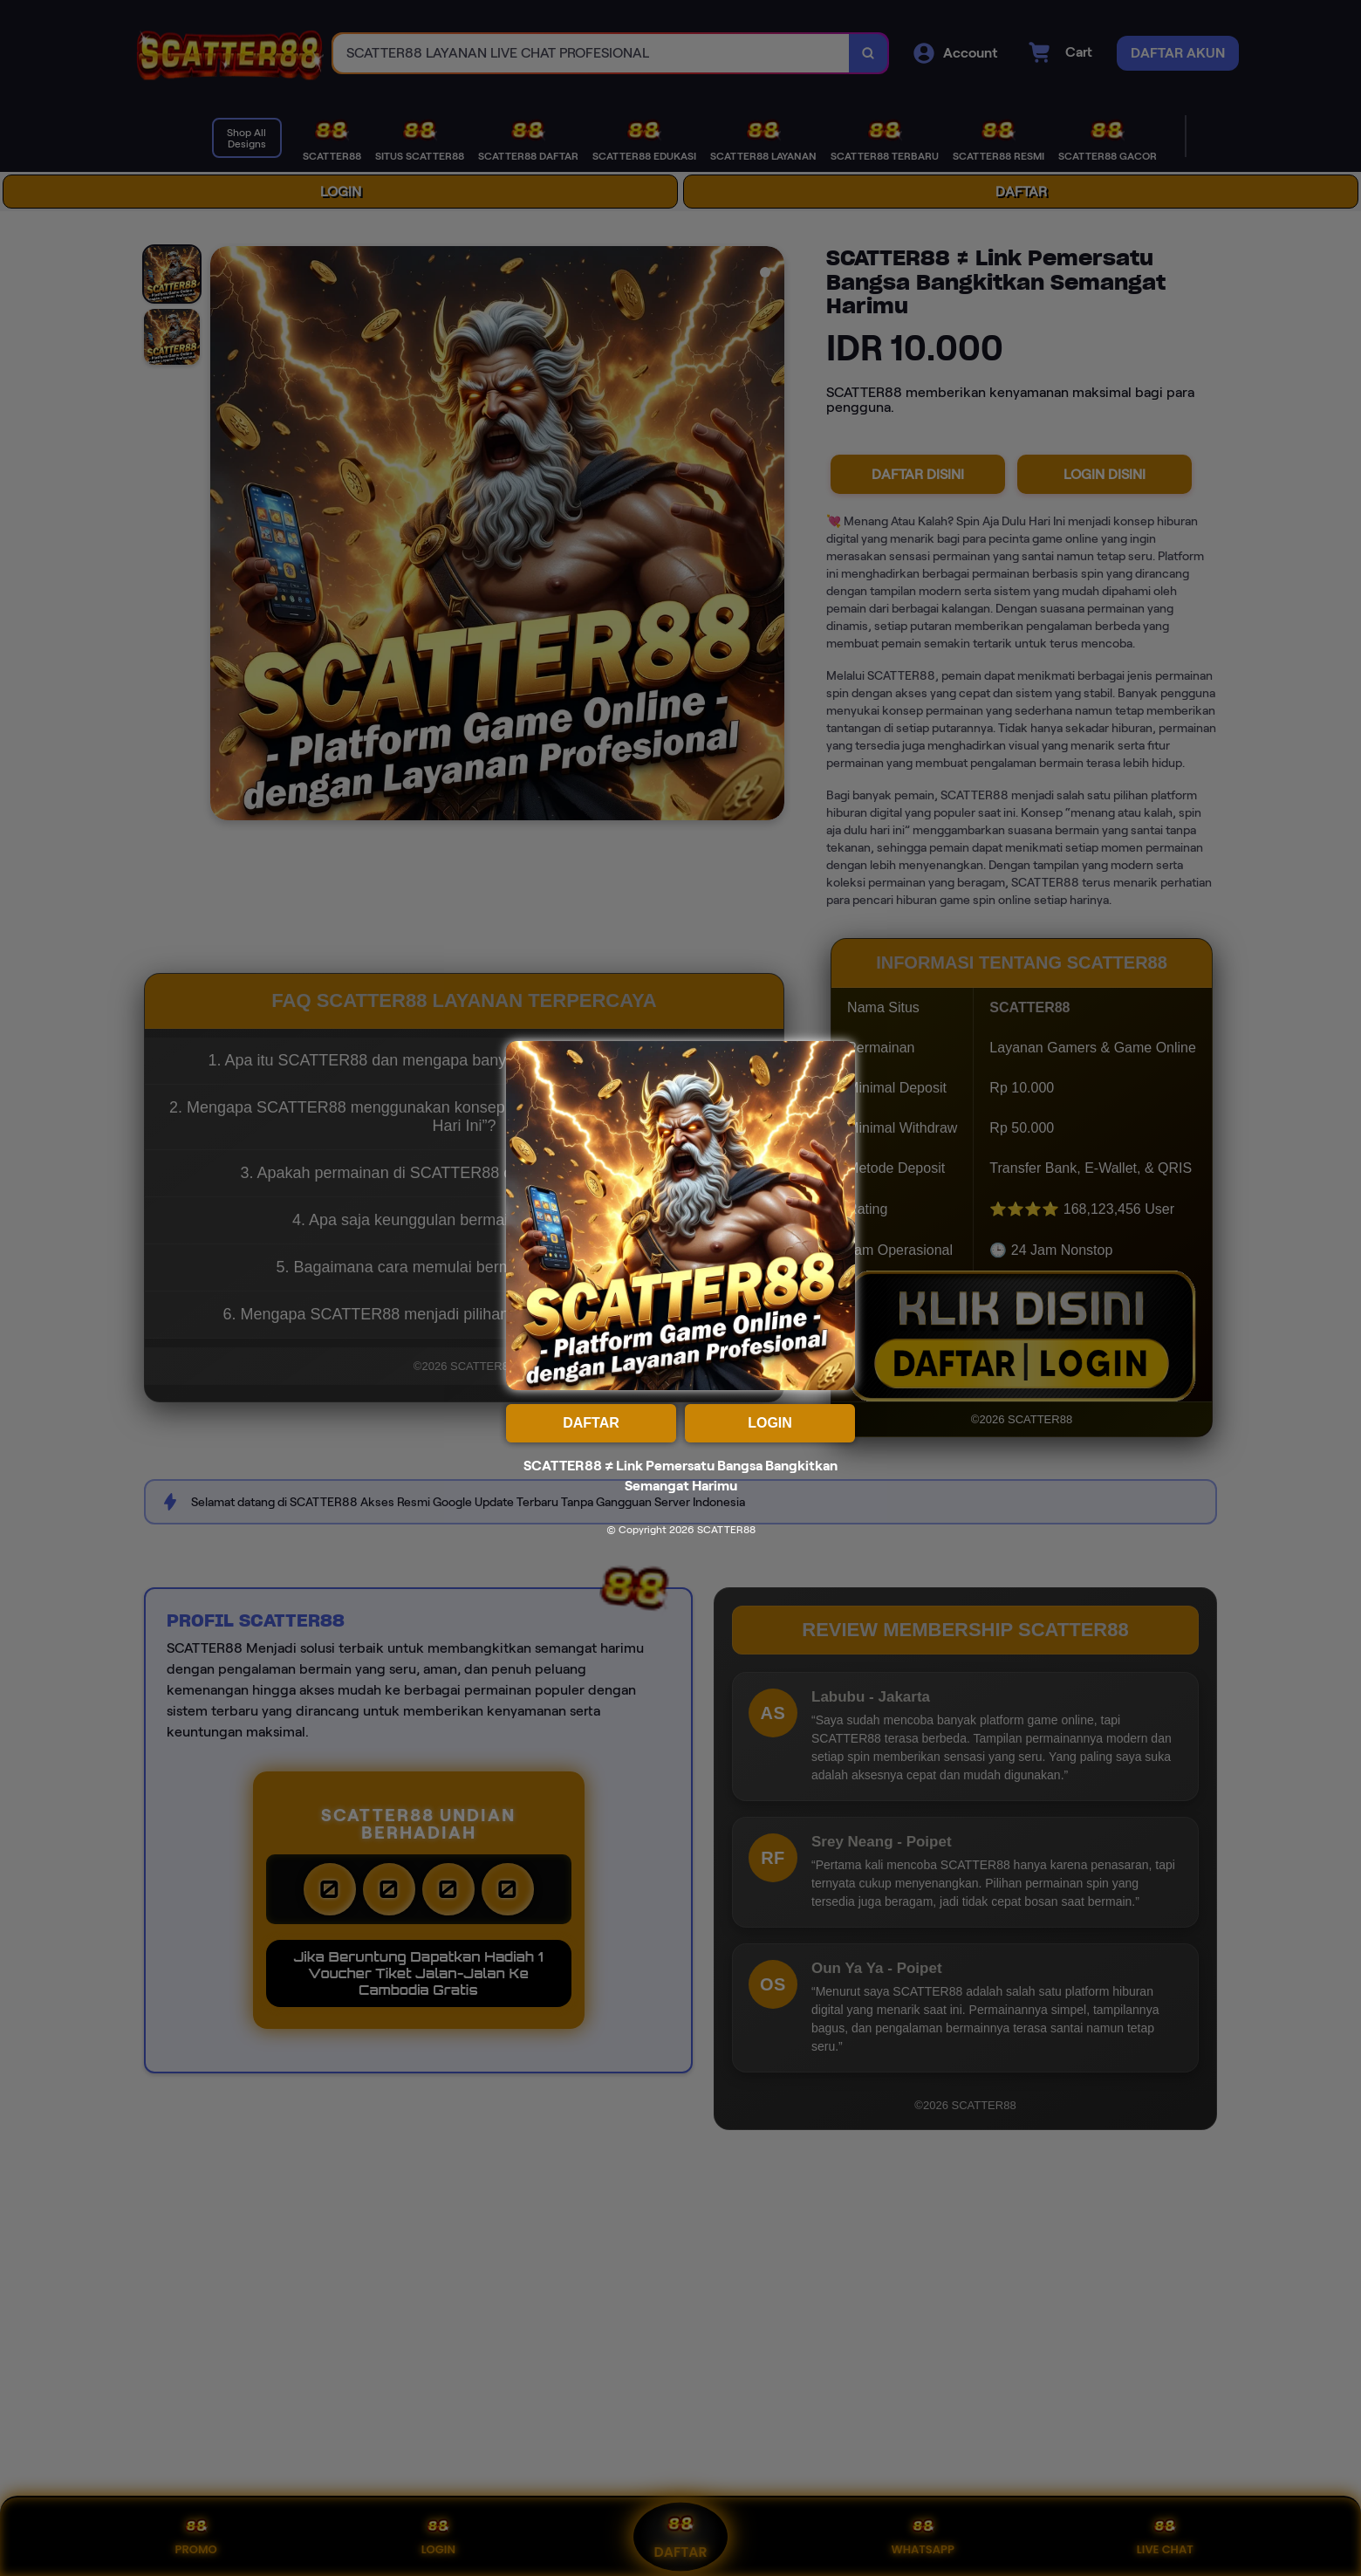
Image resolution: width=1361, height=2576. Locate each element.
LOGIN (770, 1422)
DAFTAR (591, 1422)
